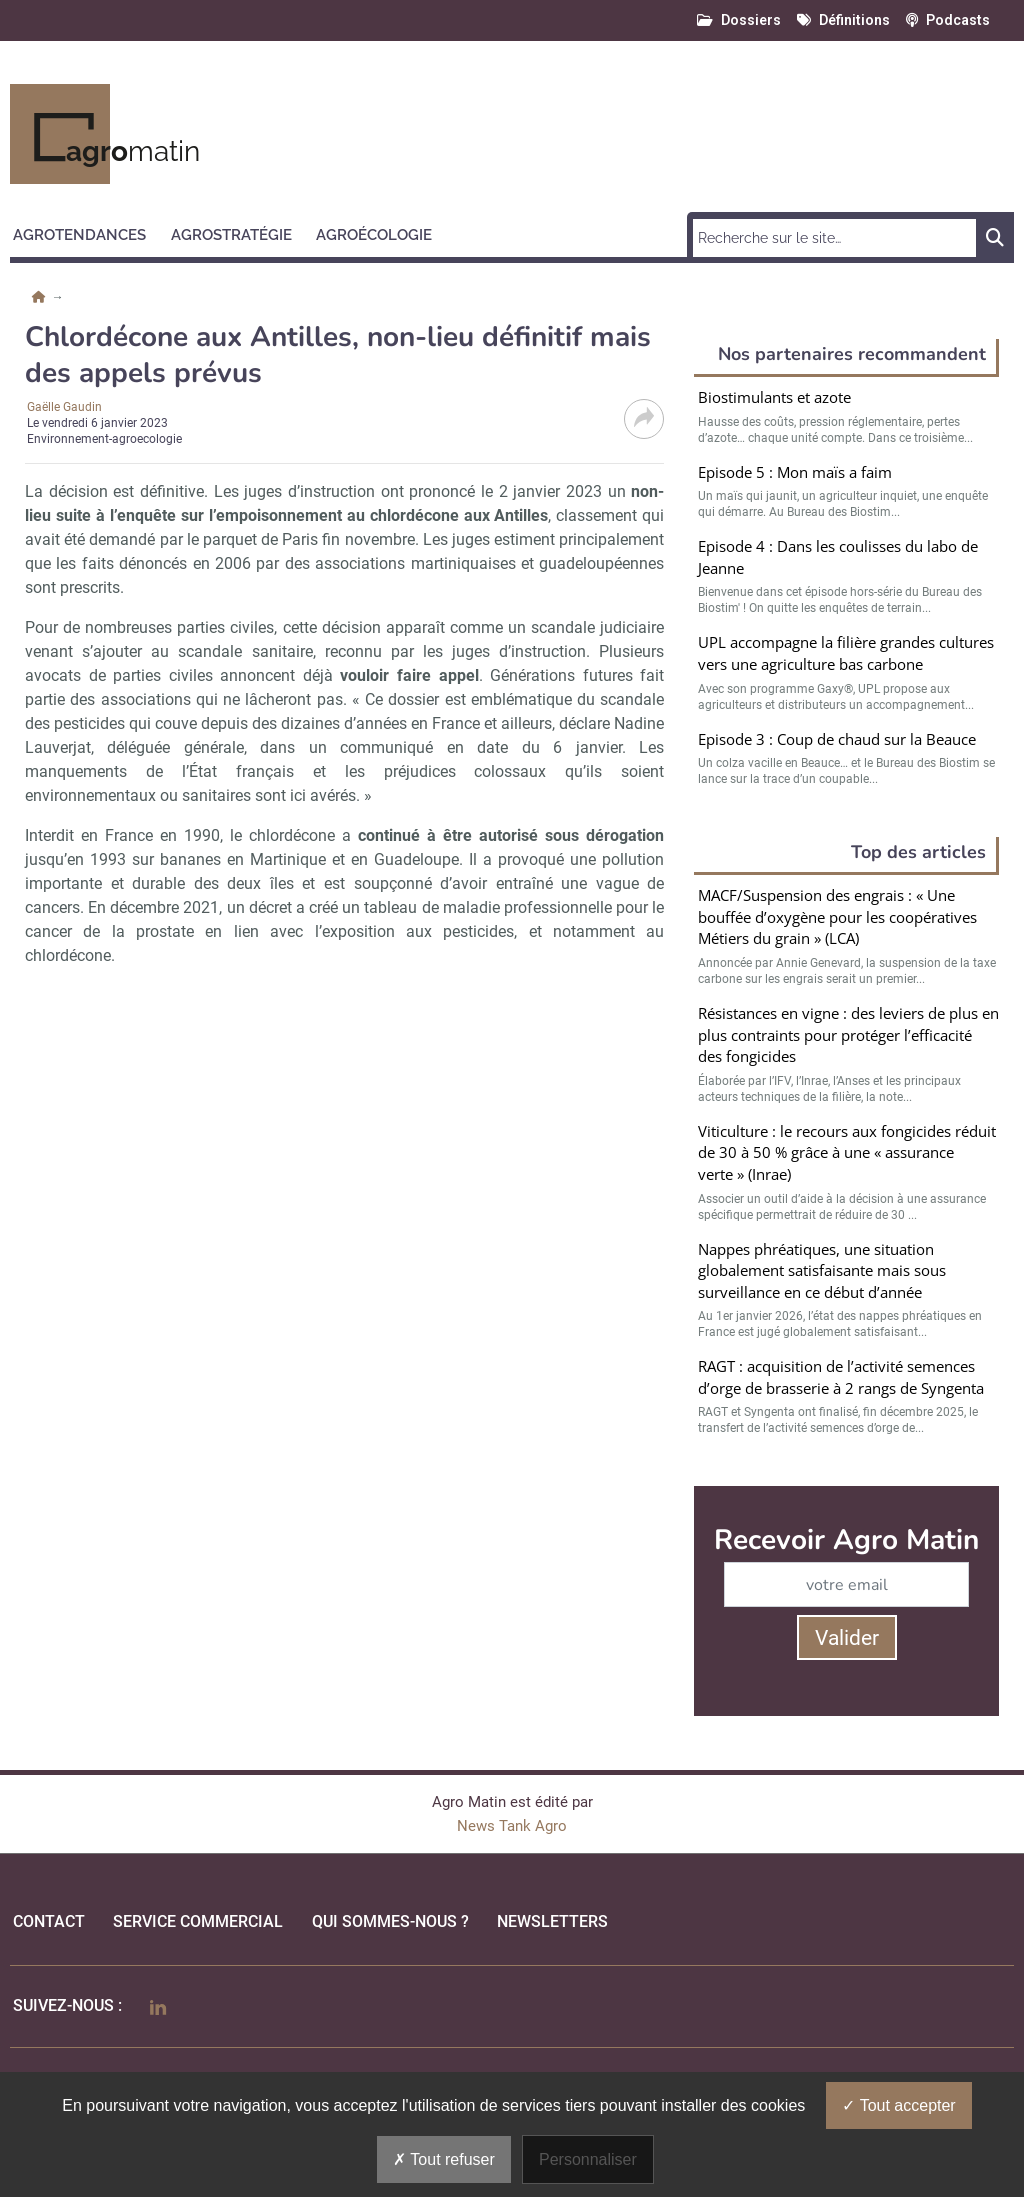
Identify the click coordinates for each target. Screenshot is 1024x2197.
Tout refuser (444, 2159)
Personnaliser (588, 2159)
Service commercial (198, 1921)
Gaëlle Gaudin (64, 407)
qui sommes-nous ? (390, 1921)
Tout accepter (898, 2105)
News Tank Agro (512, 1826)
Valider (847, 1638)
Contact (49, 1921)
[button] (88, 232)
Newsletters (552, 1921)
